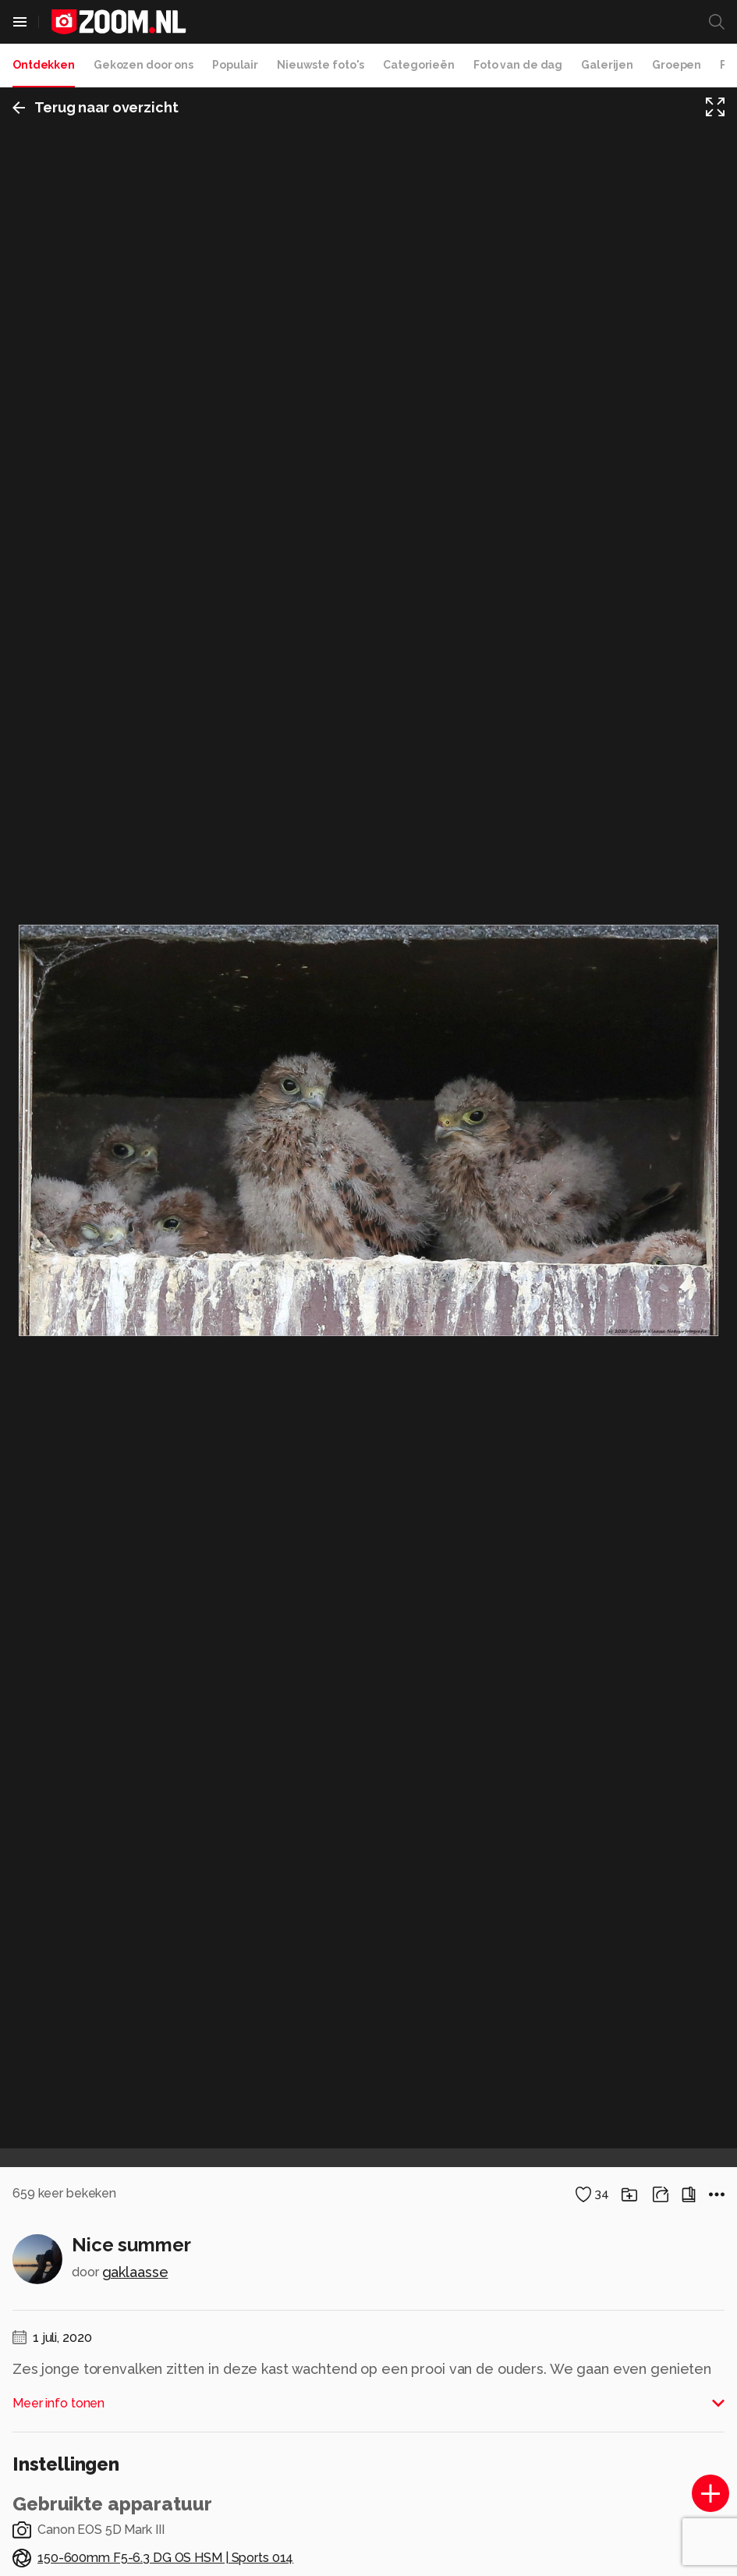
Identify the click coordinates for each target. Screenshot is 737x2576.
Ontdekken (43, 65)
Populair (235, 65)
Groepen (676, 65)
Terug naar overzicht (95, 107)
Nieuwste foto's (320, 65)
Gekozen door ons (143, 65)
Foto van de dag (517, 65)
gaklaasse (135, 2272)
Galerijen (607, 65)
